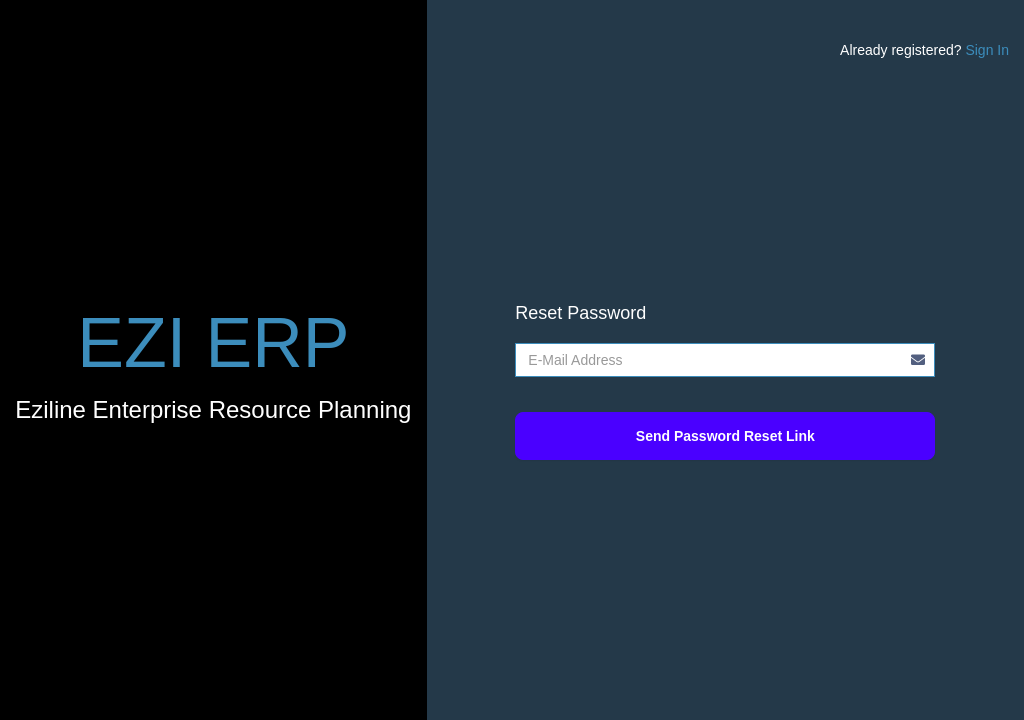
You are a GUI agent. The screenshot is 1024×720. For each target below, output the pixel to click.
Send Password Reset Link (725, 436)
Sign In (987, 50)
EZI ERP (213, 343)
